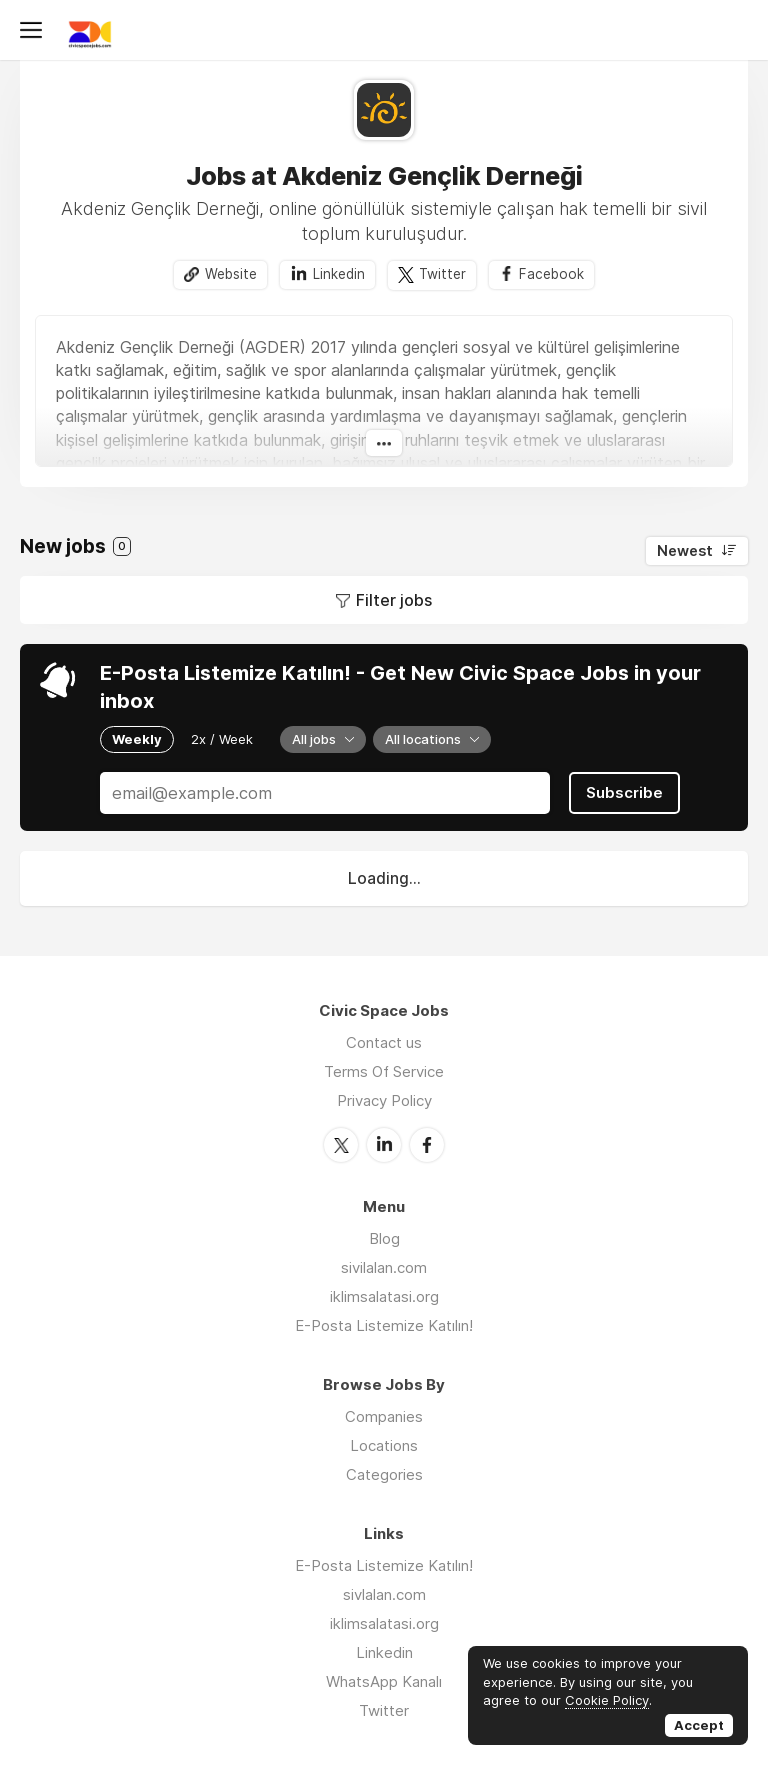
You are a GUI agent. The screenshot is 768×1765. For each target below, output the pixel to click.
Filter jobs (394, 600)
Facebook (551, 274)
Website (231, 274)
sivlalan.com (384, 1594)
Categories (384, 1474)
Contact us (384, 1042)
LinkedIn (384, 1145)
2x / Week (222, 739)
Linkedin (339, 274)
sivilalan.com (384, 1267)
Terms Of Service (384, 1071)
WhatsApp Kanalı (384, 1681)
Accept (699, 1725)
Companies (384, 1416)
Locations (384, 1445)
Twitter (442, 274)
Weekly (137, 739)
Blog (384, 1238)
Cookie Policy (607, 1700)
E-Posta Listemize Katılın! (384, 1325)
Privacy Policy (384, 1100)
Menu (35, 30)
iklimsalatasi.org (384, 1296)
